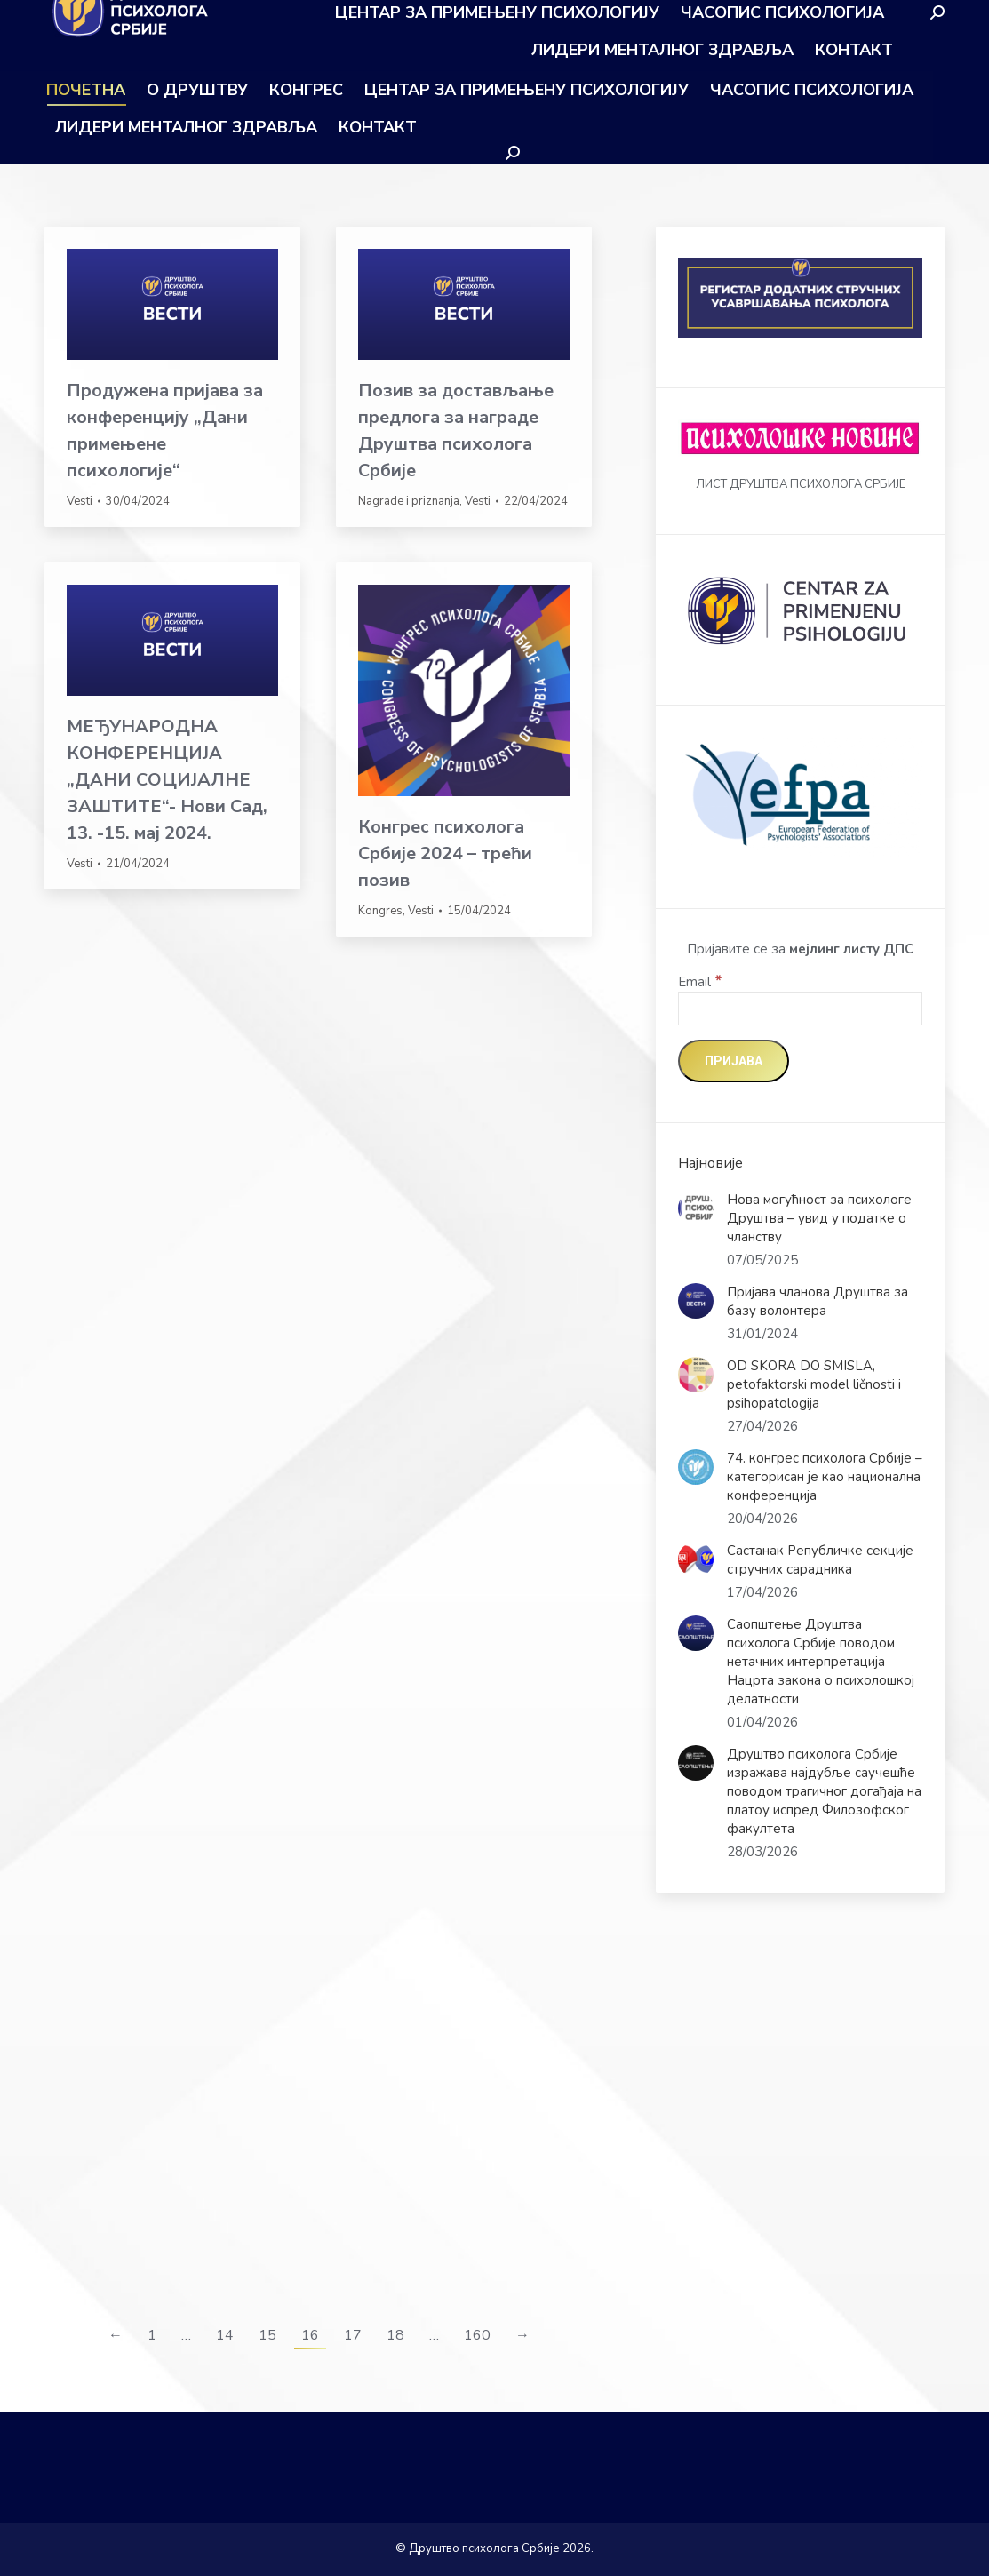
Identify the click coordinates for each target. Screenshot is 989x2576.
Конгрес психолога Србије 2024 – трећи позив (445, 853)
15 (267, 2335)
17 (353, 2335)
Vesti (79, 501)
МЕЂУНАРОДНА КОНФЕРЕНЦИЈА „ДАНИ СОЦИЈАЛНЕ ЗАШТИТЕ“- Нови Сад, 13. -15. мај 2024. (167, 779)
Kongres (380, 911)
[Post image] (696, 1208)
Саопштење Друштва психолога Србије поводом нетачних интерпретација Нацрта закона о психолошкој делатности (820, 1661)
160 (477, 2335)
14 (225, 2335)
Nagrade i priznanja (408, 501)
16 (310, 2335)
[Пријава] (733, 1061)
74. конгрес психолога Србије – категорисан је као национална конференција (824, 1476)
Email (700, 982)
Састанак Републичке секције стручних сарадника (820, 1560)
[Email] (800, 1008)
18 (395, 2335)
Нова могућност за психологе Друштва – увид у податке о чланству (819, 1218)
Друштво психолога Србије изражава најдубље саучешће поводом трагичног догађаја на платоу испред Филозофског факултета (824, 1791)
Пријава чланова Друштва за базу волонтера (817, 1301)
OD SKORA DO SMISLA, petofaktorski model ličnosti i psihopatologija (814, 1384)
